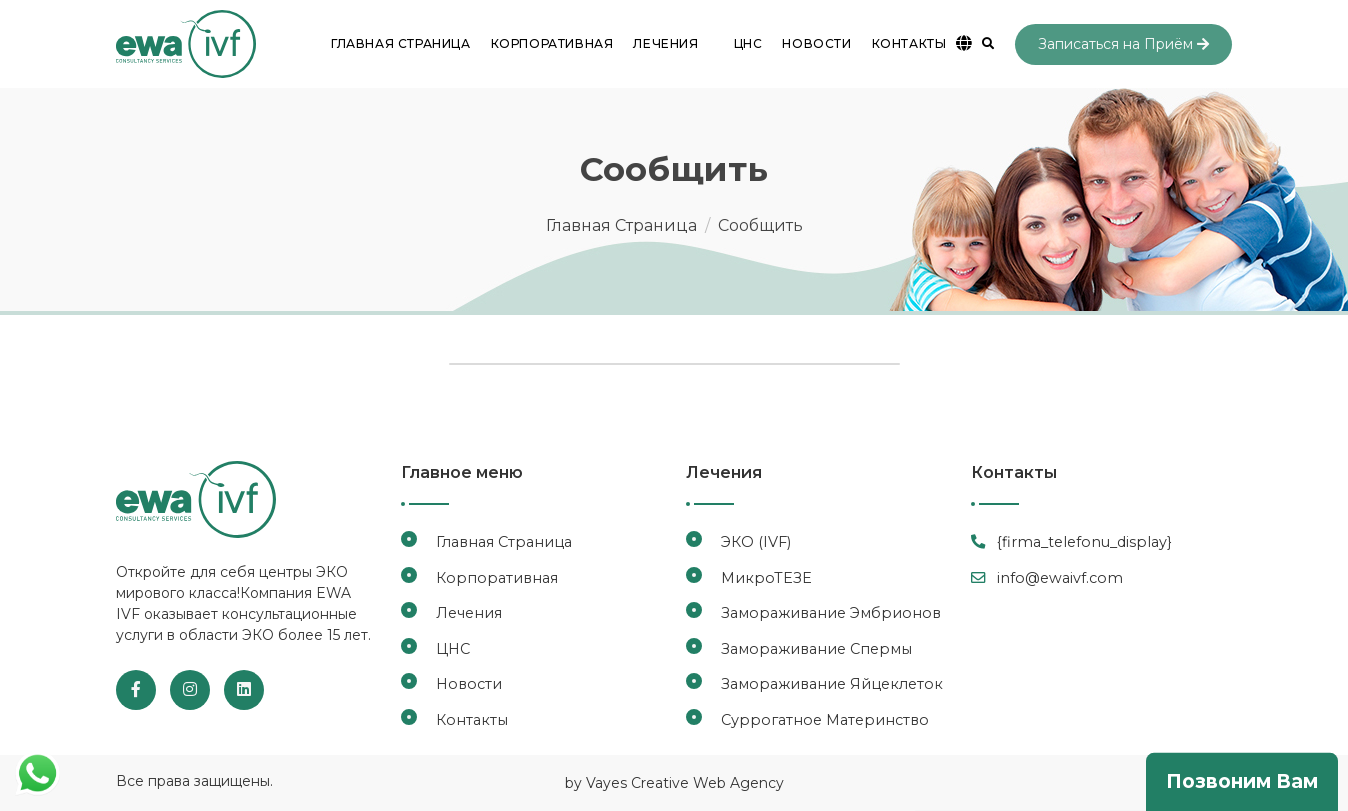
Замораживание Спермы (816, 649)
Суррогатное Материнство (825, 720)
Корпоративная (552, 43)
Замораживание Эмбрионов (831, 613)
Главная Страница (401, 43)
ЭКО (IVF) (756, 542)
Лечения (469, 613)
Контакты (909, 43)
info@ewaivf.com (1047, 578)
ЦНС (748, 43)
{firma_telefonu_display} (1071, 542)
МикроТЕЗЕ (766, 578)
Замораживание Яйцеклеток (832, 684)
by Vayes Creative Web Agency (674, 783)
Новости (816, 43)
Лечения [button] (665, 43)
